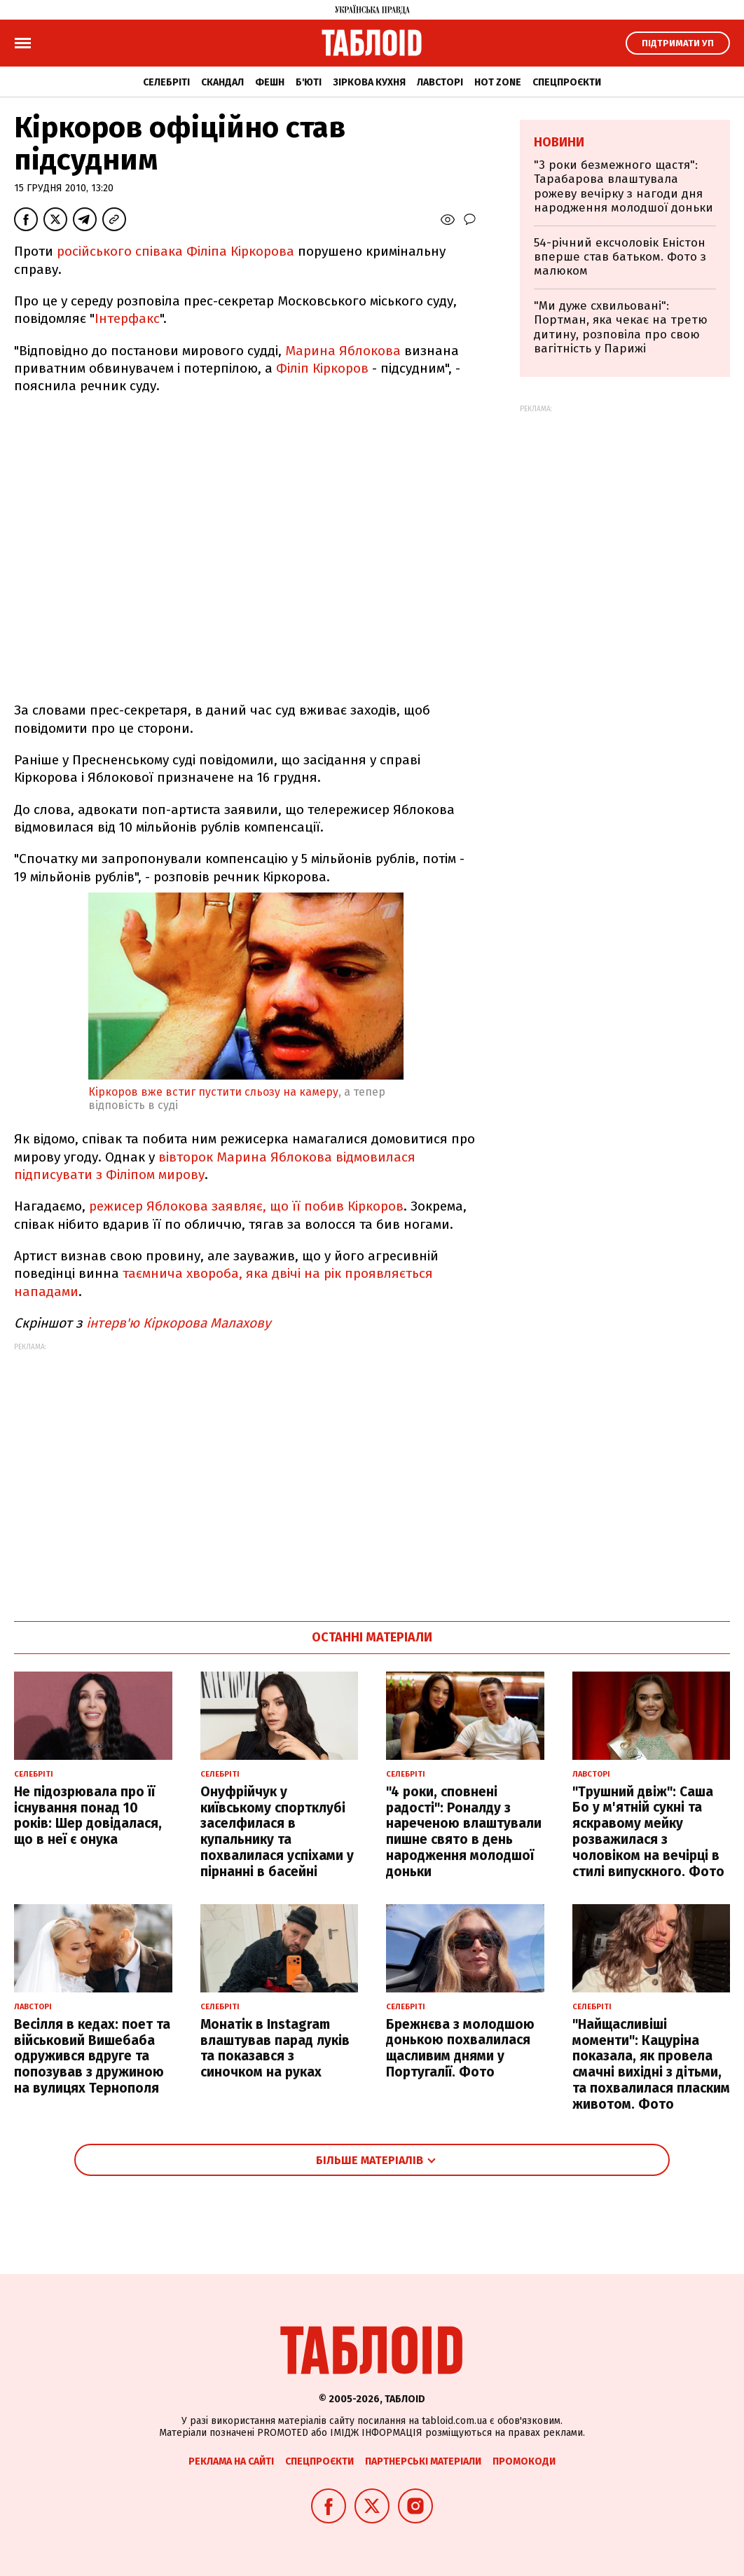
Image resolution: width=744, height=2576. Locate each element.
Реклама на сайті (231, 2461)
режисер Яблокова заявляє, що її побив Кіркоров (246, 1206)
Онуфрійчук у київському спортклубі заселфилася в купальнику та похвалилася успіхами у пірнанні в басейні (277, 1832)
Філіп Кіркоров (322, 368)
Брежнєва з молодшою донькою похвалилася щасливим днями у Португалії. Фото (460, 2048)
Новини (559, 142)
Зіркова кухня (369, 82)
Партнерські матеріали (423, 2461)
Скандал (222, 82)
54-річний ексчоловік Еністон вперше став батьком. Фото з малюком (620, 257)
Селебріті (166, 82)
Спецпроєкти (566, 82)
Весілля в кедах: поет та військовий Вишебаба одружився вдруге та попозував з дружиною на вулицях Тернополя (92, 2056)
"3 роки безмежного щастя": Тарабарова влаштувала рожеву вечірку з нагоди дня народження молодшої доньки (623, 186)
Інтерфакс (127, 318)
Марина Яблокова (343, 351)
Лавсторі (440, 82)
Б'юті (309, 82)
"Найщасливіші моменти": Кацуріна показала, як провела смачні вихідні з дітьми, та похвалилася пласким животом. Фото (651, 2064)
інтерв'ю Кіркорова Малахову (178, 1323)
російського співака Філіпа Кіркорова (175, 251)
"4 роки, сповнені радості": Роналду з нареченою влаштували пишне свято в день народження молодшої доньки (464, 1832)
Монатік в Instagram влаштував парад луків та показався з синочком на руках (275, 2048)
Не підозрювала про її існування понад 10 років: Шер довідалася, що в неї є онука (88, 1815)
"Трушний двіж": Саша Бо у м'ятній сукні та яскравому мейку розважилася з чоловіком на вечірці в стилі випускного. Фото (648, 1832)
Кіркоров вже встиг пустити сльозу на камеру (213, 1091)
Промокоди (524, 2461)
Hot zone (497, 82)
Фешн (269, 82)
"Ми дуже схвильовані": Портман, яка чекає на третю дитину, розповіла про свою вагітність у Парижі (621, 327)
